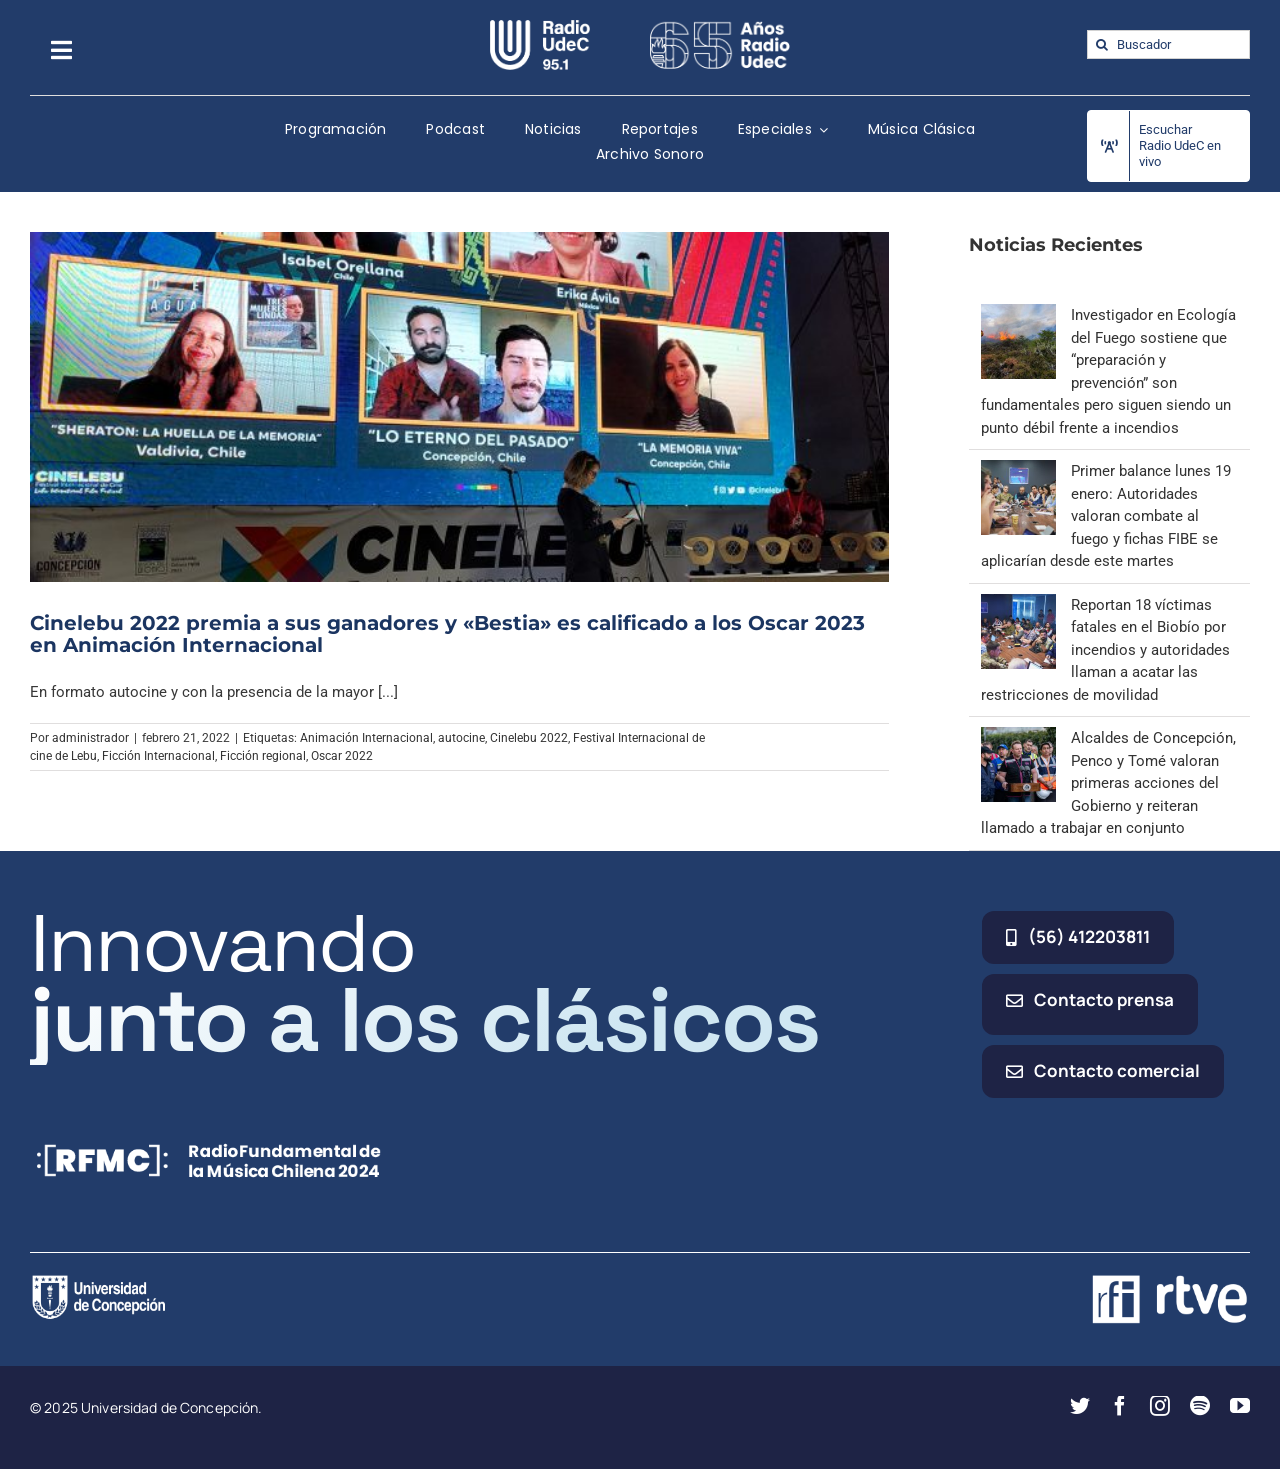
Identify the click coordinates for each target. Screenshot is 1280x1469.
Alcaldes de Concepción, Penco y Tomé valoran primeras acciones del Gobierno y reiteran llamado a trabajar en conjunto (1108, 783)
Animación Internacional (366, 738)
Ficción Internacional (158, 756)
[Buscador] (1168, 44)
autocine (461, 738)
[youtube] (1240, 1406)
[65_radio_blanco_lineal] (720, 27)
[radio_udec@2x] (540, 27)
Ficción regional (263, 756)
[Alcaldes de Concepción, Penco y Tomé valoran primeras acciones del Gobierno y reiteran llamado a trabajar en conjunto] (1018, 738)
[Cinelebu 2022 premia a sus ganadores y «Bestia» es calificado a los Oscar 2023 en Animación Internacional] (459, 406)
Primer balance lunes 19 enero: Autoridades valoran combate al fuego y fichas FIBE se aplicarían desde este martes (1106, 516)
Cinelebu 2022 (529, 738)
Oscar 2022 (342, 756)
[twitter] (1080, 1406)
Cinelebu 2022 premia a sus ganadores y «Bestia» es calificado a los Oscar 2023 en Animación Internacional (447, 634)
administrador (90, 738)
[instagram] (1160, 1406)
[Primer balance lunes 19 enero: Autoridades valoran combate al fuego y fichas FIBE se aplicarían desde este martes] (1018, 471)
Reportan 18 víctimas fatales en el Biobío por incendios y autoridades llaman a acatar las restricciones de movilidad (1105, 650)
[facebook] (1120, 1406)
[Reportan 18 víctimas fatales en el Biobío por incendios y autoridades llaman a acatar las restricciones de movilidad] (1018, 605)
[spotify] (1200, 1406)
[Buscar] (1101, 44)
